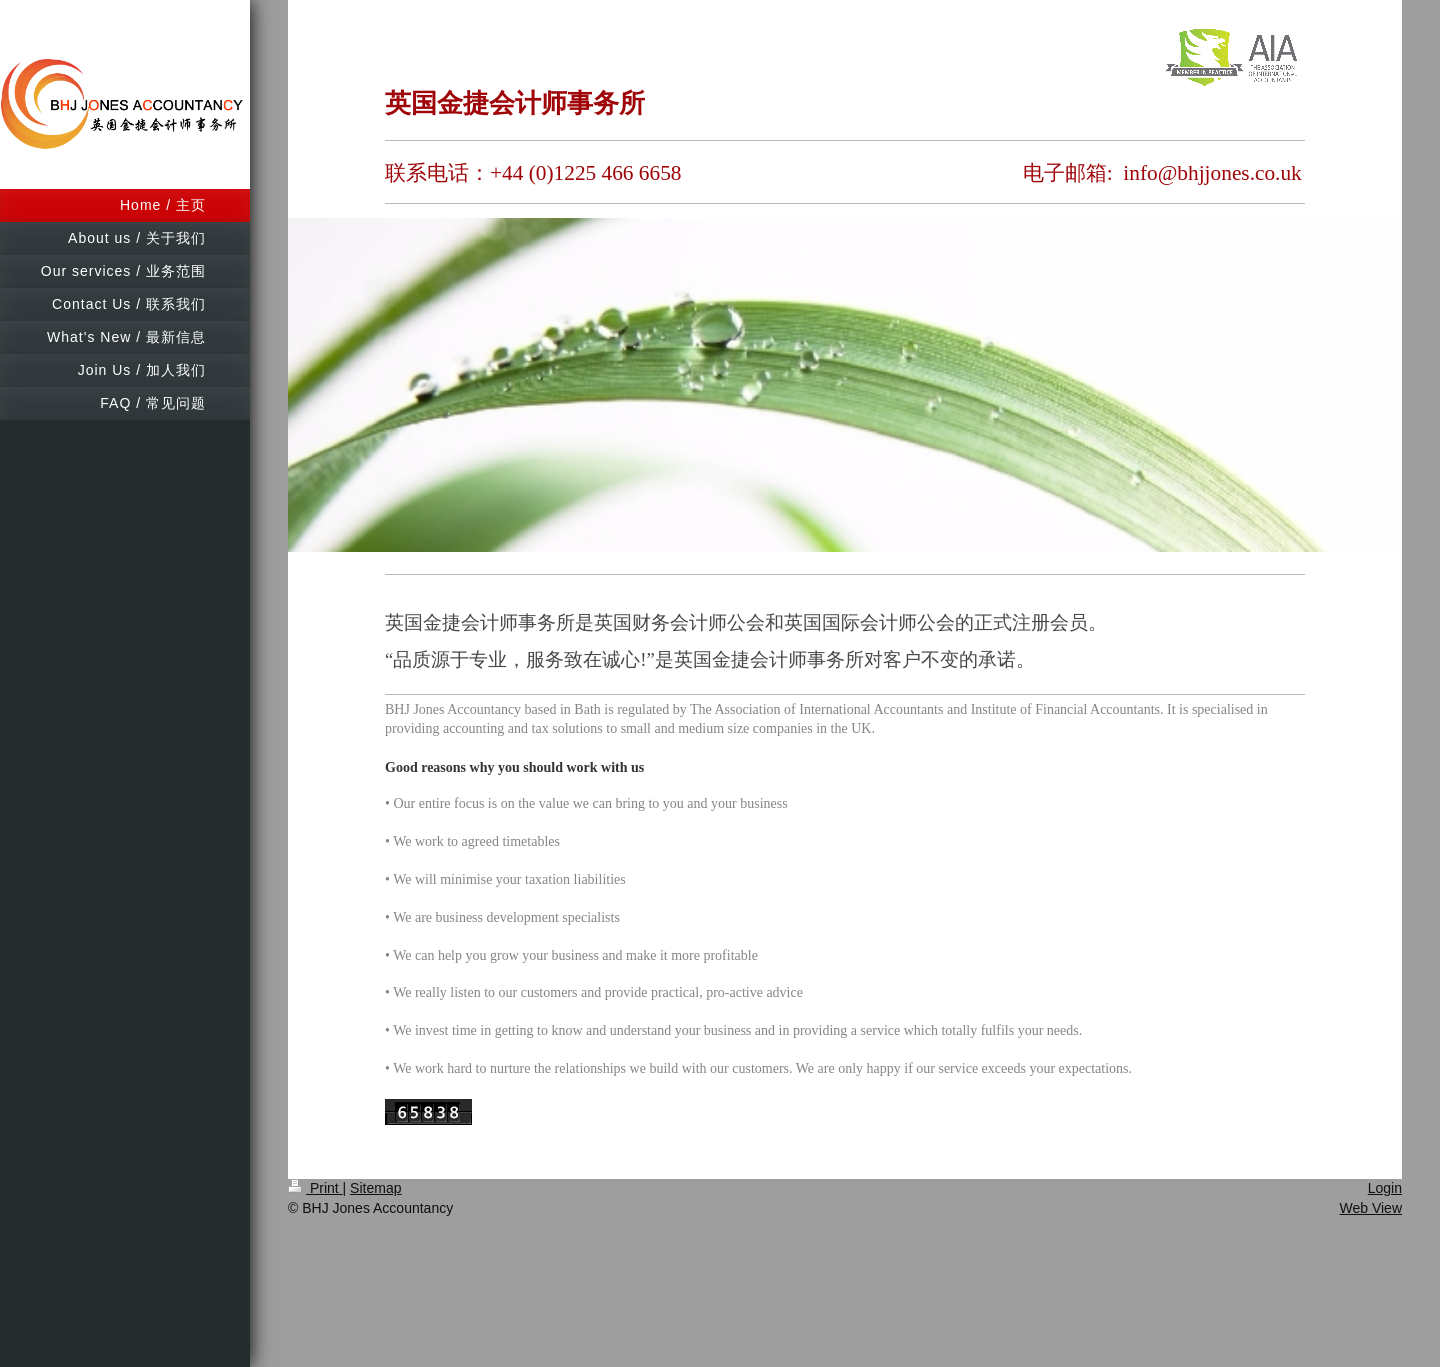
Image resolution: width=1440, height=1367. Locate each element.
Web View (1370, 1208)
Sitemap (375, 1188)
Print (315, 1188)
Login (1385, 1188)
